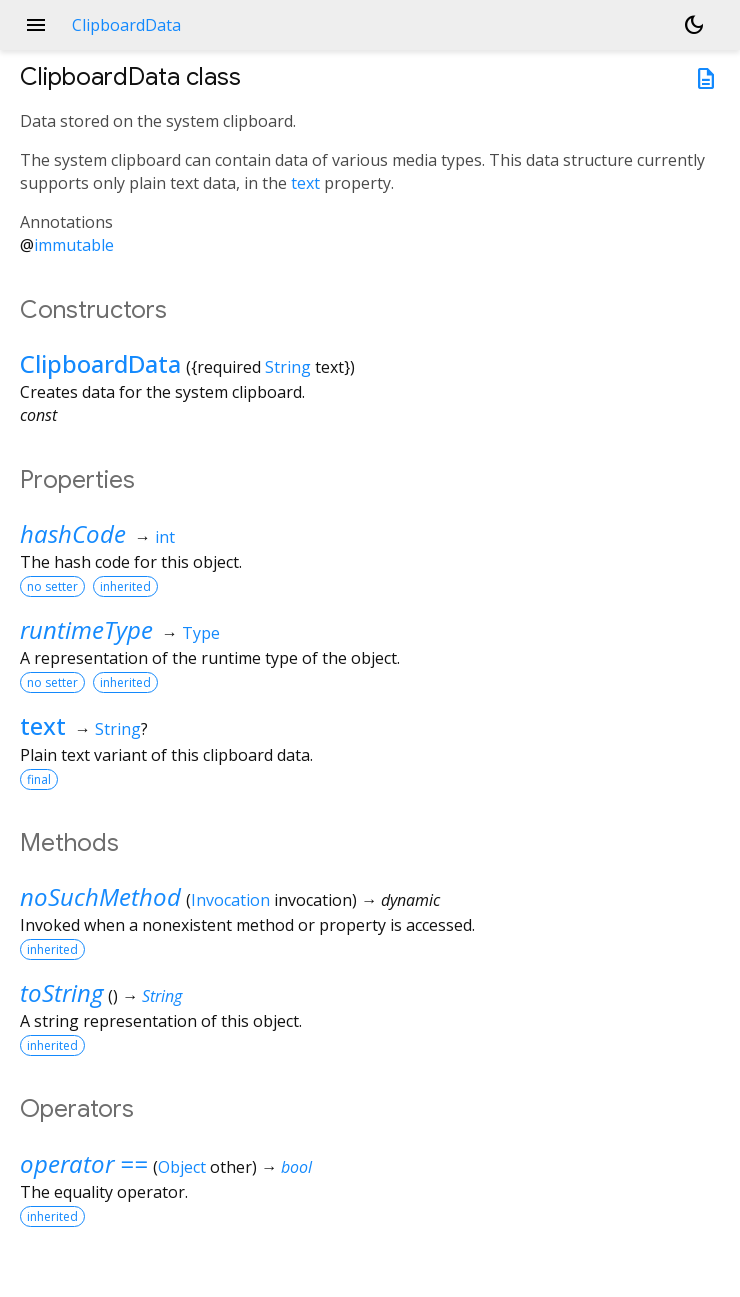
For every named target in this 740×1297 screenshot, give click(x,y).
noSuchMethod (100, 896)
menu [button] (36, 25)
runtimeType (86, 629)
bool (296, 1167)
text (305, 183)
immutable (74, 245)
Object (182, 1167)
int (165, 537)
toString (61, 992)
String (288, 367)
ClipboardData (100, 363)
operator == (84, 1163)
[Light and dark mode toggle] (694, 25)
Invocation (230, 900)
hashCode (73, 533)
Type (201, 633)
